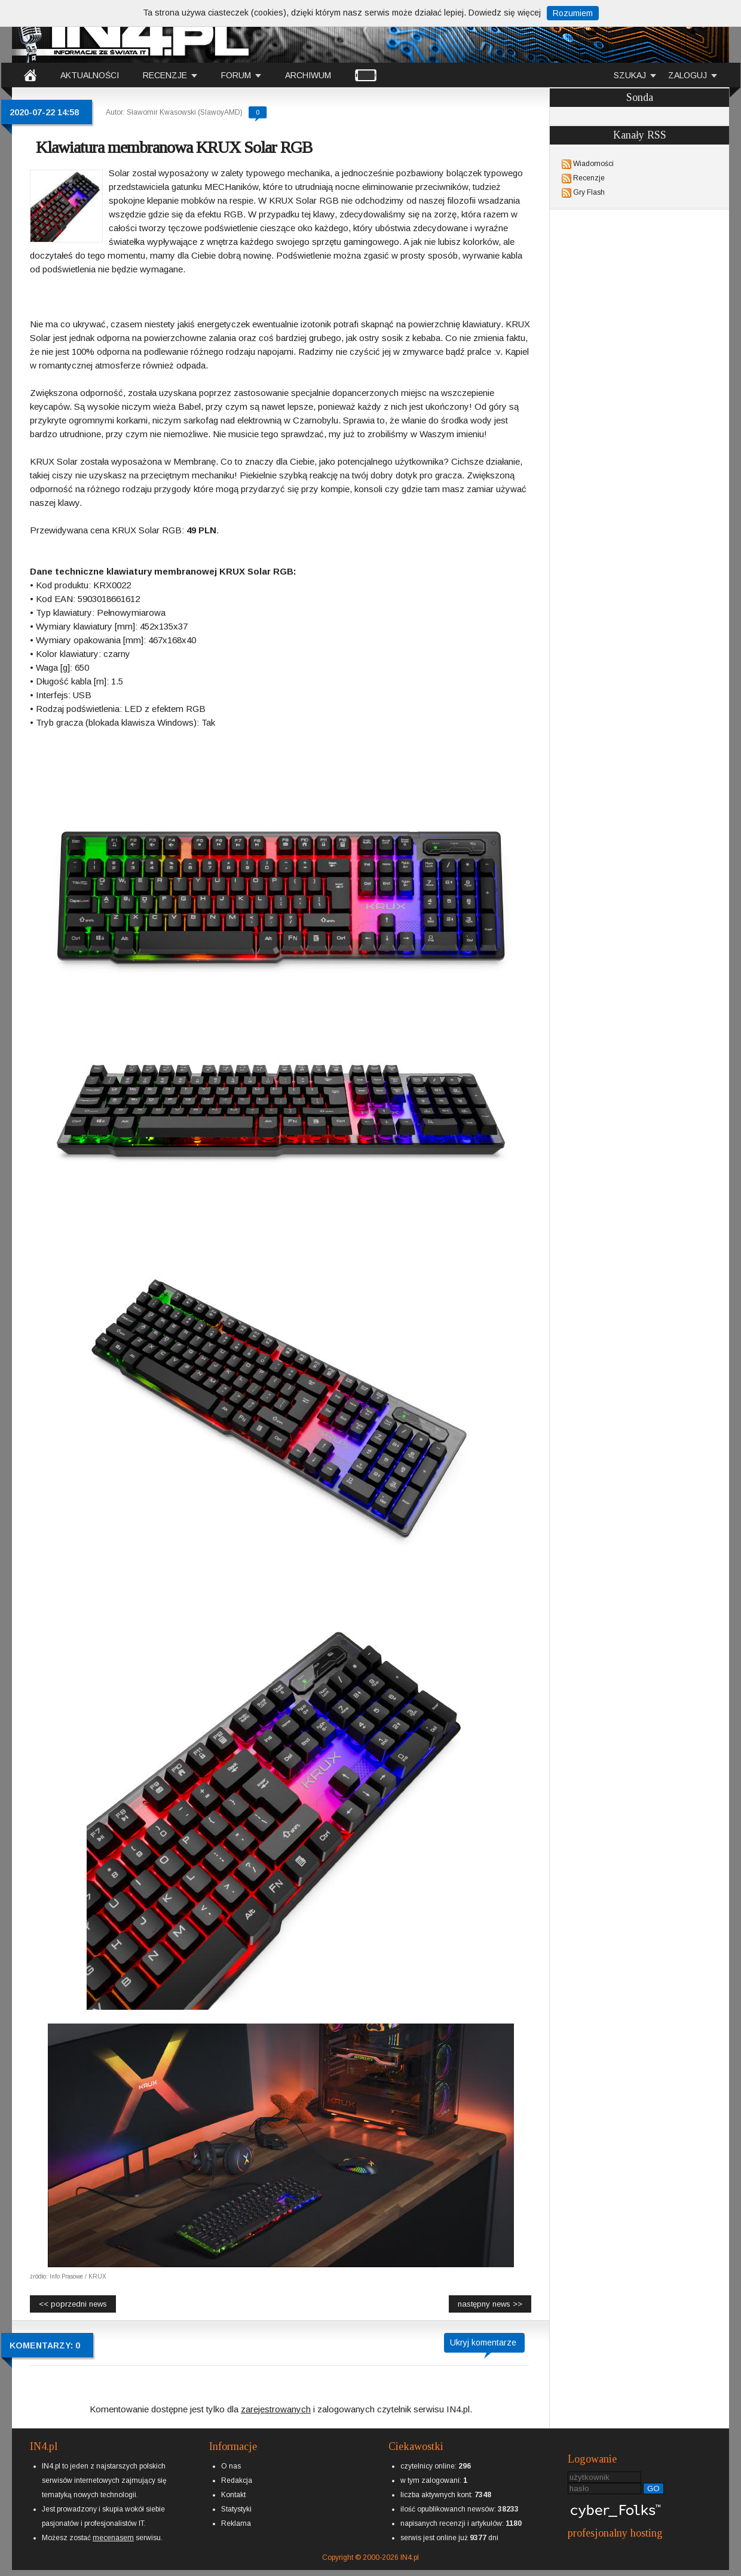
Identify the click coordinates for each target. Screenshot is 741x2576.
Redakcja (236, 2480)
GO (653, 2488)
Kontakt (233, 2495)
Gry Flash (589, 192)
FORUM (236, 75)
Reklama (236, 2523)
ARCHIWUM (308, 75)
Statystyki (236, 2509)
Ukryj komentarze (483, 2342)
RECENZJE (165, 75)
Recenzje (589, 178)
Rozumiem (573, 13)
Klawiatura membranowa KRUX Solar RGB (174, 147)
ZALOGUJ (687, 75)
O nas (231, 2466)
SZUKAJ (630, 75)
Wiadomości (593, 163)
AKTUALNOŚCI (89, 75)
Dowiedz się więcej (505, 12)
